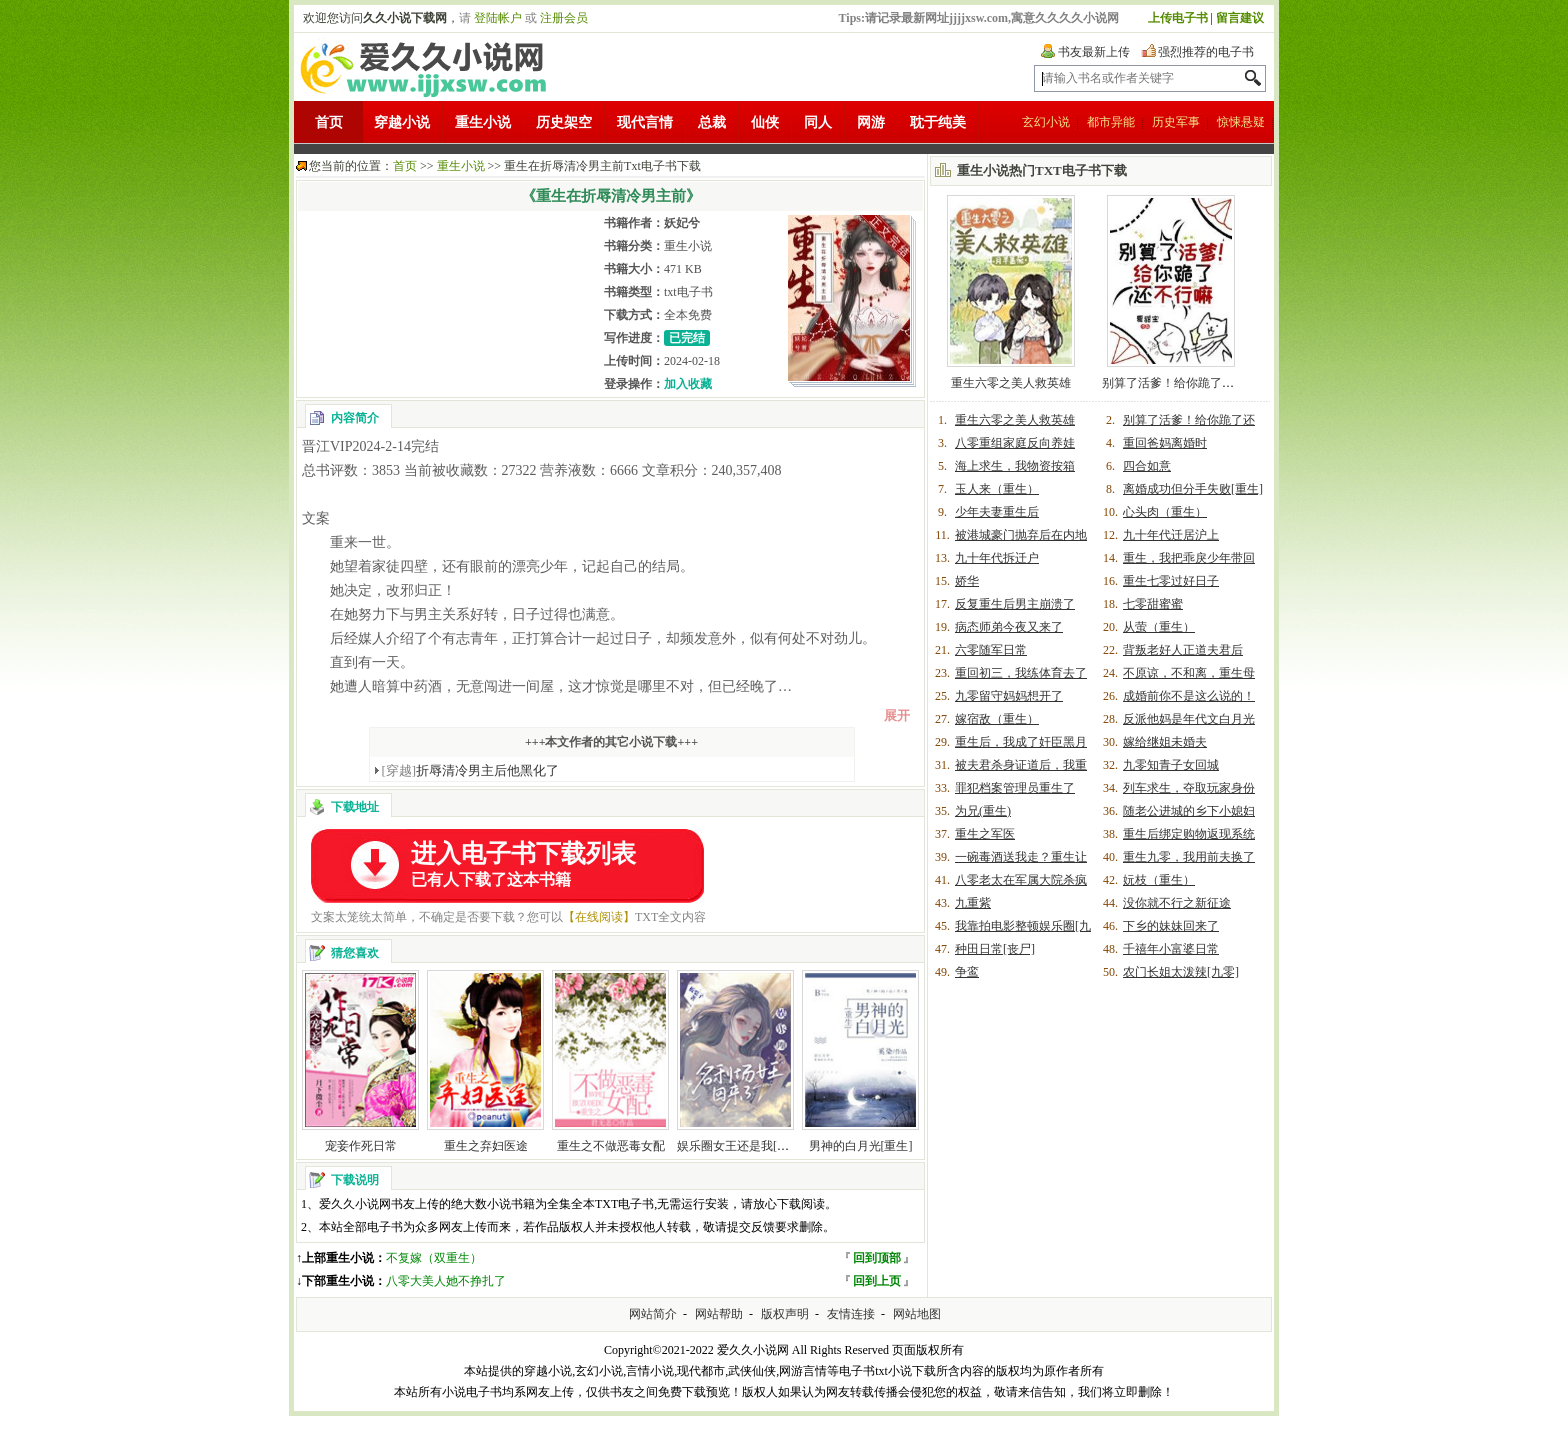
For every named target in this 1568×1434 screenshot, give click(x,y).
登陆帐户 (498, 18)
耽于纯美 (938, 122)
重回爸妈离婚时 (1165, 443)
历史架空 (564, 122)
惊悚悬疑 (1241, 122)
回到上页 (877, 1281)
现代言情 (645, 122)
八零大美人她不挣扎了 (446, 1281)
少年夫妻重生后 (997, 512)
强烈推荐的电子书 (1206, 52)
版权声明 (785, 1314)
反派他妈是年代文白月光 (1189, 719)
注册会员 (564, 18)
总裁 (712, 122)
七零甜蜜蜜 (1153, 604)
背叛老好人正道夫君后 (1183, 650)
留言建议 (1240, 18)
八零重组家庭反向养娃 (1015, 443)
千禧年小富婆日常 (1171, 949)
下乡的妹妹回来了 (1171, 926)
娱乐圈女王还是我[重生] (741, 1146)
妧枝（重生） (1159, 880)
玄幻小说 (1046, 122)
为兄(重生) (983, 811)
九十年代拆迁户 (997, 558)
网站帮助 (719, 1314)
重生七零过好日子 (1171, 581)
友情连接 (851, 1314)
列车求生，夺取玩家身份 (1189, 788)
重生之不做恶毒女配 (611, 1146)
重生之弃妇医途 (486, 1146)
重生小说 (483, 122)
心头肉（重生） (1165, 512)
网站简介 (653, 1314)
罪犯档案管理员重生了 (1015, 788)
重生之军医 (985, 834)
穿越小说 (402, 122)
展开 (897, 715)
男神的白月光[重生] (861, 1146)
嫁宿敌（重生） (997, 719)
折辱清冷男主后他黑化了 (471, 770)
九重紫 (973, 903)
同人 (818, 122)
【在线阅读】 (599, 917)
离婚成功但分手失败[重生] (1193, 489)
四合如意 (1147, 466)
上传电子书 (1178, 18)
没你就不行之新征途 (1177, 903)
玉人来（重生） (997, 489)
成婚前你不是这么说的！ (1189, 696)
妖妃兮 (682, 223)
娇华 (967, 581)
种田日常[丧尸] (995, 949)
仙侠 (765, 122)
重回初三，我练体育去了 (1021, 673)
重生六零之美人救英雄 (1011, 383)
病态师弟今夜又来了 (1009, 627)
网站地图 (917, 1314)
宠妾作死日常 (361, 1146)
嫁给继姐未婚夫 (1165, 742)
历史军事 (1176, 122)
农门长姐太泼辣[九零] (1181, 972)
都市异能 (1111, 122)
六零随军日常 (991, 650)
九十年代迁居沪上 (1171, 535)
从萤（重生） (1159, 627)
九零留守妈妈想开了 (1009, 696)
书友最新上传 (1094, 52)
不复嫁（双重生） (434, 1258)
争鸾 (967, 972)
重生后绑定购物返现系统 (1189, 834)
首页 (329, 122)
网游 (871, 122)
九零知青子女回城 (1171, 765)
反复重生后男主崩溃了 (1015, 604)
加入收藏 (688, 384)
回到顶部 (877, 1258)
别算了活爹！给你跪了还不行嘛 (1186, 383)
